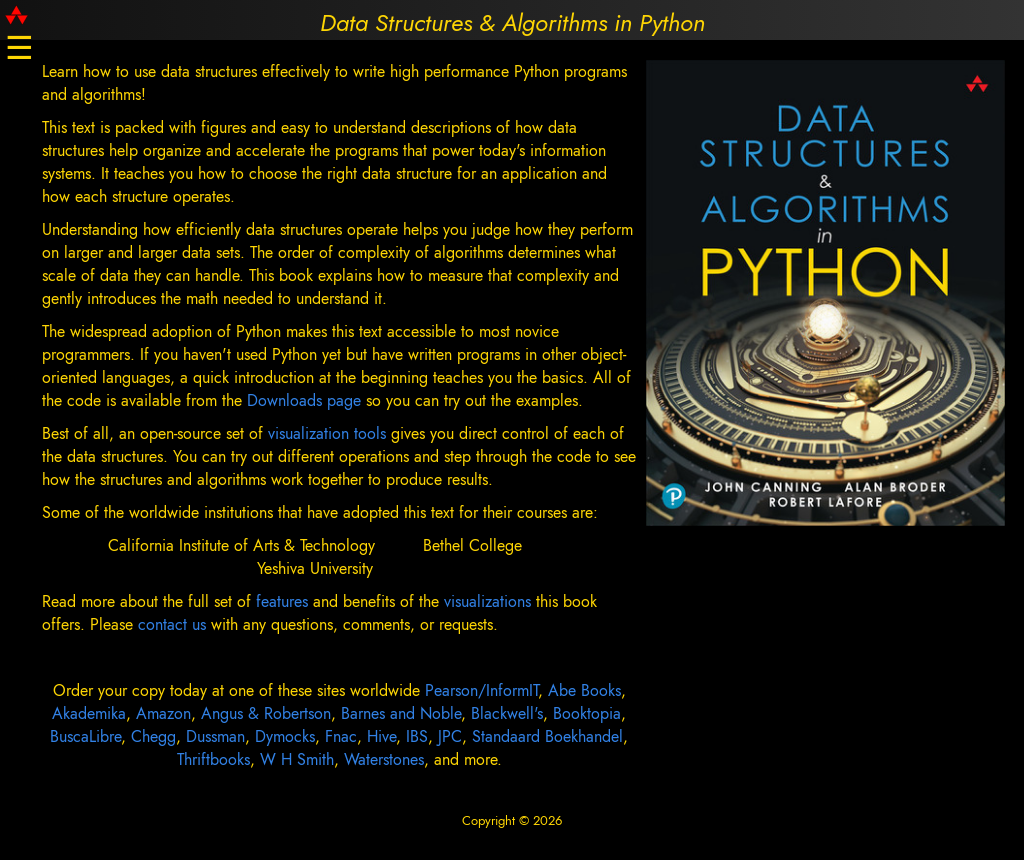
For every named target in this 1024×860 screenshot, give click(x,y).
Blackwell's (507, 713)
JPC (450, 736)
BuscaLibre (85, 736)
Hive (381, 736)
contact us (174, 624)
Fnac (341, 736)
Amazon (163, 713)
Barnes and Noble (401, 713)
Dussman (215, 736)
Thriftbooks (213, 759)
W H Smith (297, 759)
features (284, 601)
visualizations (490, 601)
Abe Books (584, 690)
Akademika (89, 713)
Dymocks (285, 736)
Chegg (153, 736)
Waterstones (384, 759)
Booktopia (587, 713)
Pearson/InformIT (481, 690)
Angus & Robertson (266, 713)
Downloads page (304, 400)
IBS (417, 736)
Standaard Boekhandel (547, 736)
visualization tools (327, 433)
